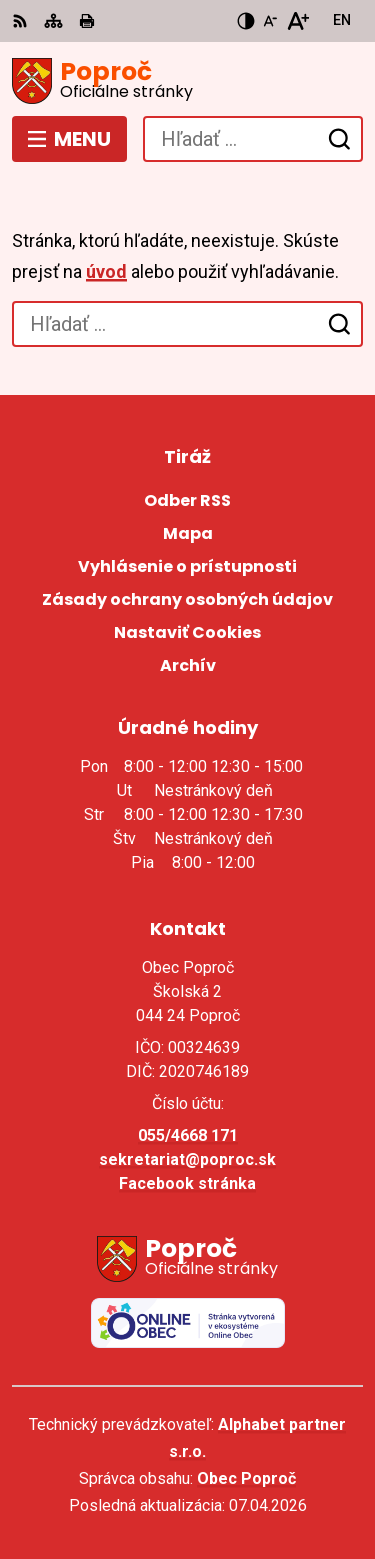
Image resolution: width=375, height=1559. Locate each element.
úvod (106, 271)
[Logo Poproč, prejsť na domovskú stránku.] (187, 81)
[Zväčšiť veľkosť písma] (297, 21)
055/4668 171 (188, 1135)
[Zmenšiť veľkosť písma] (270, 21)
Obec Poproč (246, 1478)
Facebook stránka (187, 1183)
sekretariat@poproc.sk (187, 1159)
